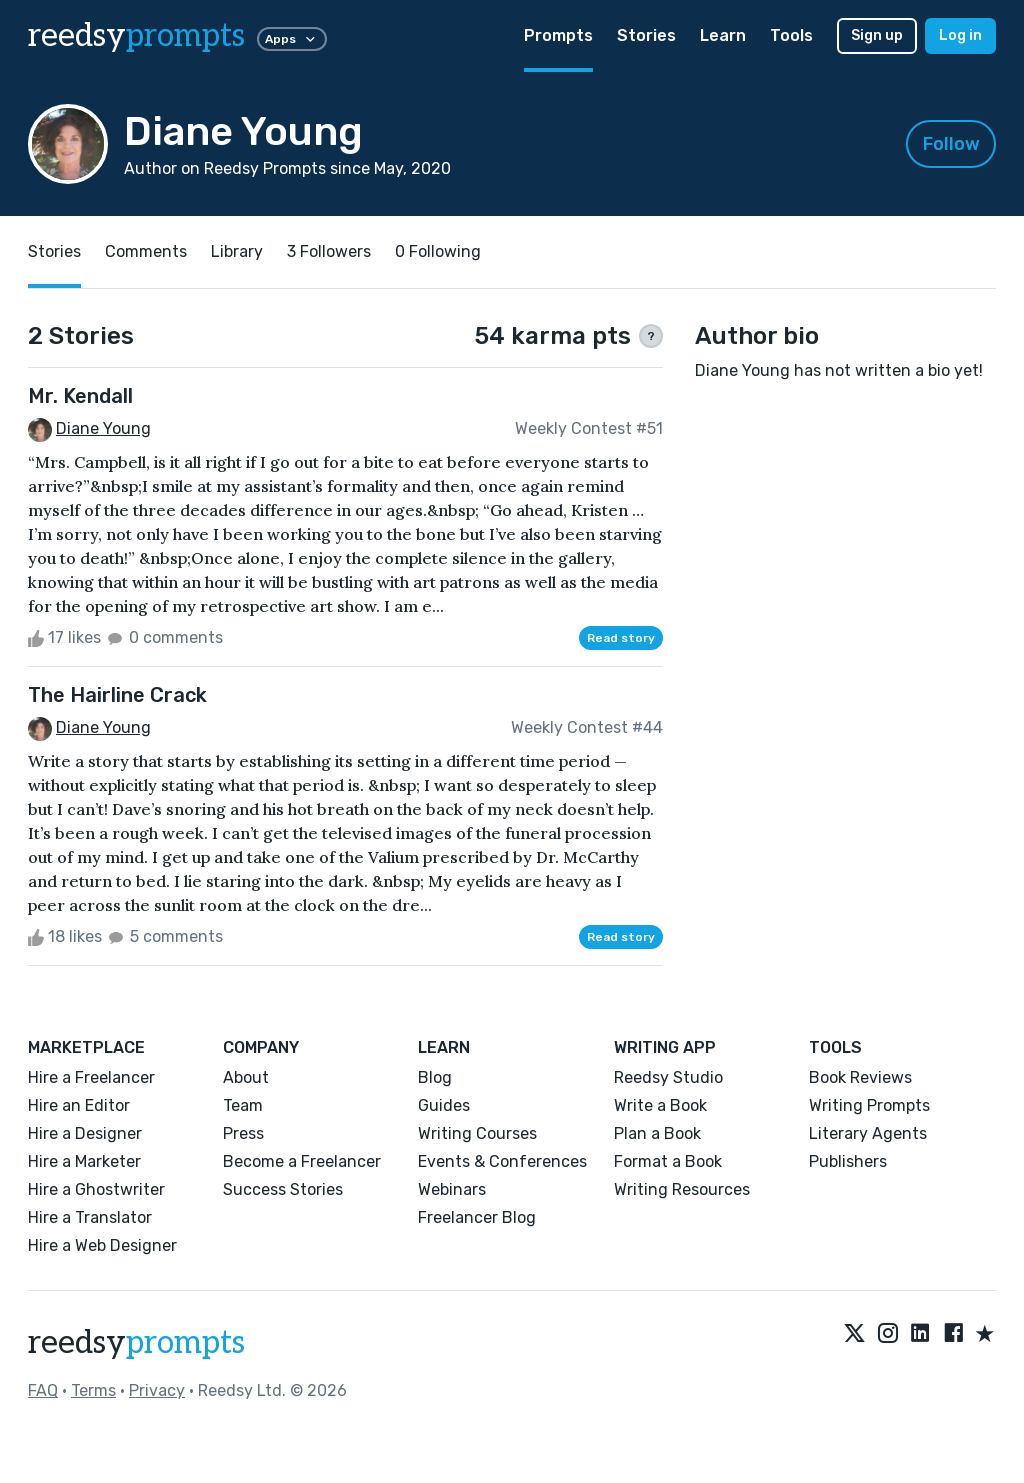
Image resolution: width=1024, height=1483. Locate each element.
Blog (435, 1077)
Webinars (452, 1189)
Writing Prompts (869, 1105)
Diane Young (103, 428)
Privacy (157, 1390)
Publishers (848, 1161)
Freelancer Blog (477, 1217)
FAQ (43, 1390)
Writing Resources (682, 1189)
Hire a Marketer (84, 1161)
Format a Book (668, 1161)
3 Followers (329, 251)
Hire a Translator (90, 1217)
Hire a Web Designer (102, 1245)
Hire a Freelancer (91, 1077)
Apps (292, 39)
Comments (146, 251)
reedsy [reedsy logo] (136, 36)
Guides (444, 1105)
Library (237, 251)
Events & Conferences (502, 1161)
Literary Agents (868, 1133)
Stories (646, 35)
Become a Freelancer (302, 1161)
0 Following (438, 251)
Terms (93, 1390)
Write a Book (660, 1105)
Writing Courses (477, 1133)
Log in (960, 35)
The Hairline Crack (117, 695)
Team (243, 1105)
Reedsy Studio (668, 1077)
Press (243, 1133)
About (246, 1077)
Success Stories (283, 1189)
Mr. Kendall (80, 396)
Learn (723, 35)
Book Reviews (860, 1077)
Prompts (558, 35)
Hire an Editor (79, 1105)
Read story (621, 638)
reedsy (136, 1343)
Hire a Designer (85, 1133)
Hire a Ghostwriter (96, 1189)
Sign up (877, 35)
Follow (951, 144)
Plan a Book (657, 1133)
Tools (791, 35)
